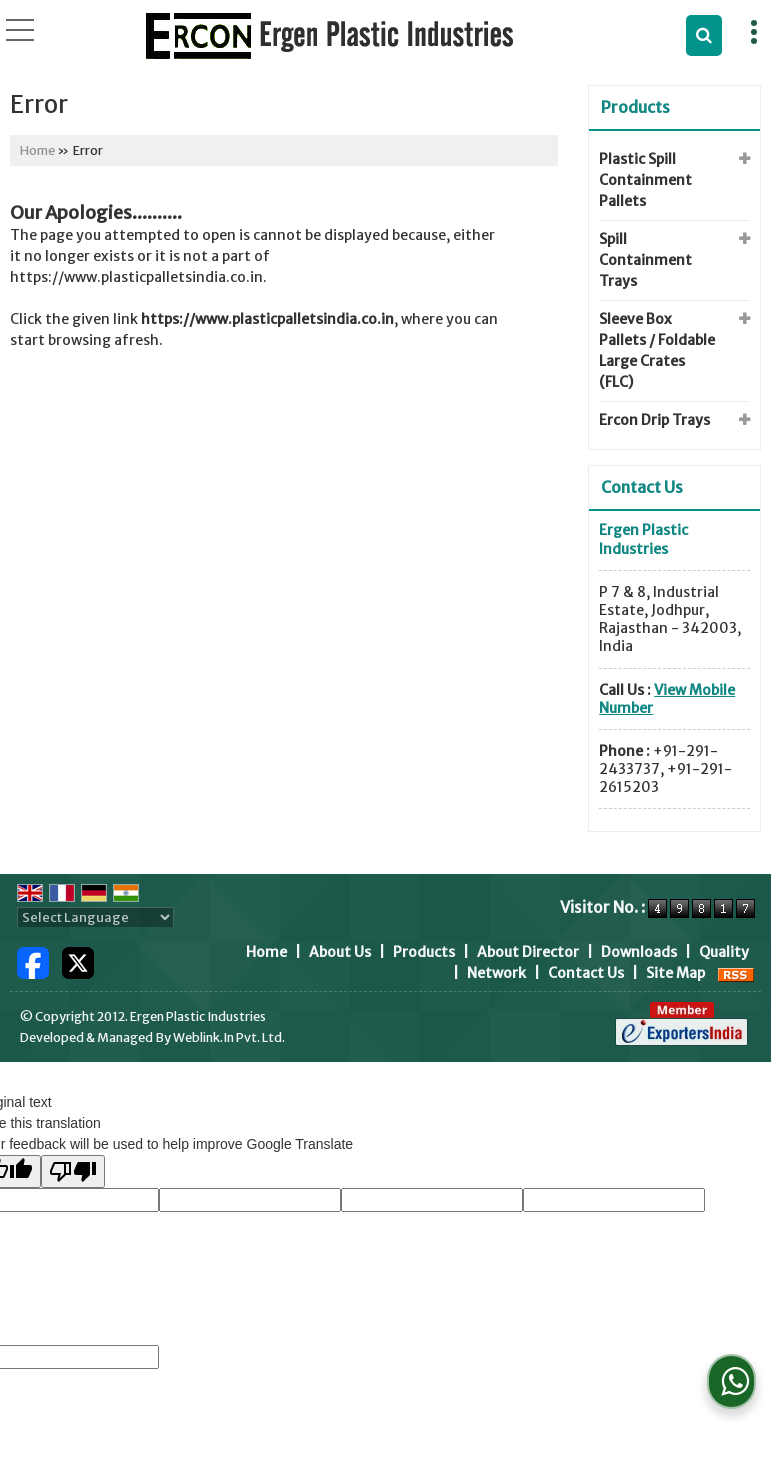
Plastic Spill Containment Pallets (645, 180)
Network (496, 973)
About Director (528, 952)
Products (635, 107)
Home (37, 150)
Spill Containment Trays (645, 260)
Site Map (675, 973)
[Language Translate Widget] (95, 917)
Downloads (639, 952)
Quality (724, 952)
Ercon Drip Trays (654, 420)
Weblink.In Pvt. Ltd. (229, 1037)
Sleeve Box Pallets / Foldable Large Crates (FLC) (657, 350)
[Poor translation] (73, 1171)
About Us (340, 952)
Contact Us (586, 973)
